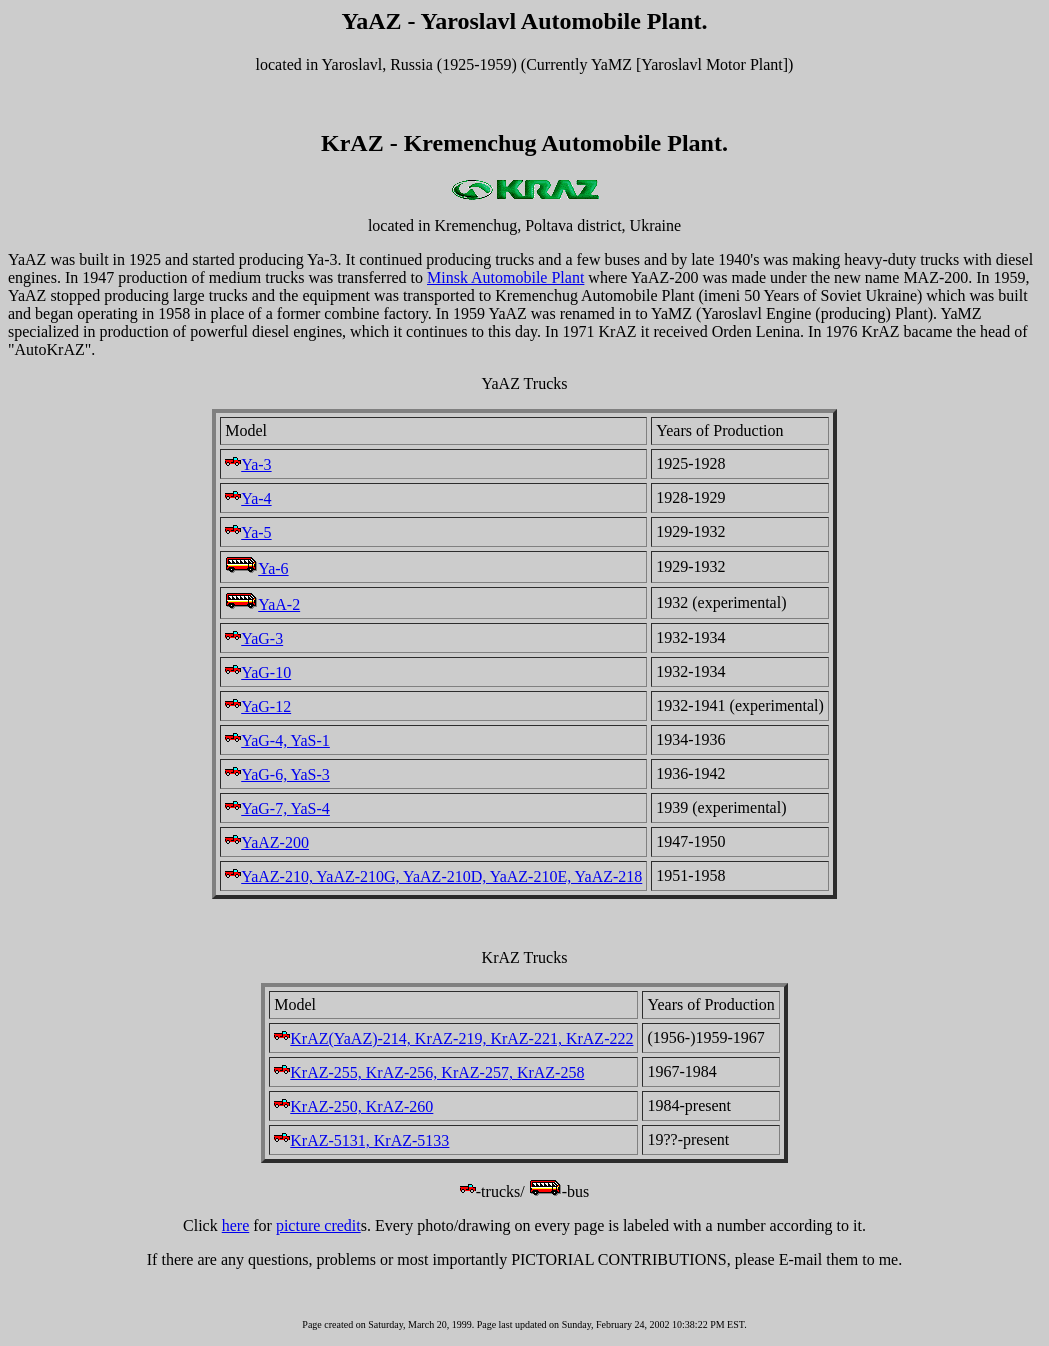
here (236, 1225)
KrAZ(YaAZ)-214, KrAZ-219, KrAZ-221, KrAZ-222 (453, 1038)
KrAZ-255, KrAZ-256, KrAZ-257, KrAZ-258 (429, 1072)
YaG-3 (254, 638)
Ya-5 (248, 532)
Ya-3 (248, 464)
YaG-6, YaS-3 (277, 774)
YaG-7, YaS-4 (277, 808)
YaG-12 (258, 706)
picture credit (318, 1225)
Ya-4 (248, 498)
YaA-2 (262, 604)
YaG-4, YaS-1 (277, 740)
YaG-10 (258, 672)
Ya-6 (256, 568)
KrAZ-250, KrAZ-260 (353, 1106)
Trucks (546, 957)
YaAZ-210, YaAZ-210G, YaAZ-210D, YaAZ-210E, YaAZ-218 (433, 876)
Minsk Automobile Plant (505, 277)
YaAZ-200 (267, 842)
